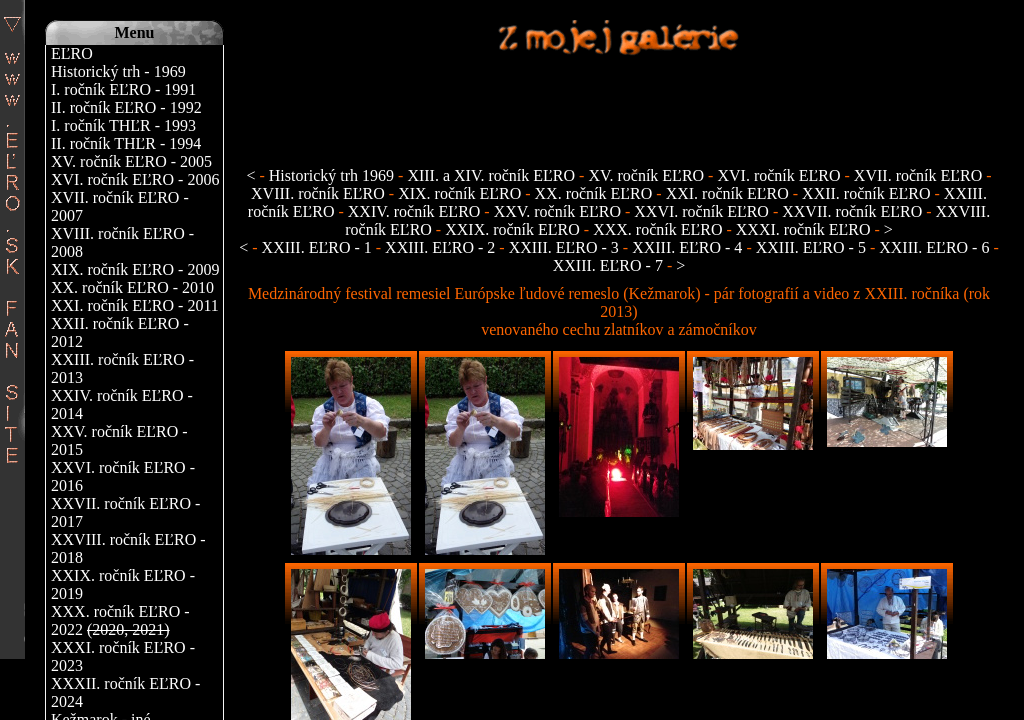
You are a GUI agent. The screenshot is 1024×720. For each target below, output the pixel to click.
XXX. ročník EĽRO (657, 229)
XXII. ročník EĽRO (866, 193)
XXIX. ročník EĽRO (512, 229)
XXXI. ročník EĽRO (803, 229)
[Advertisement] (619, 101)
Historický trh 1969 (331, 175)
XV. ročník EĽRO (646, 175)
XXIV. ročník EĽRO (414, 211)
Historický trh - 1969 (118, 71)
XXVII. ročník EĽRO (852, 211)
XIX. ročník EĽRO (459, 193)
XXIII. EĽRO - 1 (319, 247)
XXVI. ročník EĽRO (701, 211)
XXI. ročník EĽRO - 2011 (135, 305)
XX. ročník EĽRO (594, 193)
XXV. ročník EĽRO (557, 211)
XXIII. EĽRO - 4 (689, 247)
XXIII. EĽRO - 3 (566, 247)
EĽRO (72, 53)
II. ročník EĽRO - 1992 (126, 107)
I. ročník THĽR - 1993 (123, 125)
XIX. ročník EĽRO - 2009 (135, 269)
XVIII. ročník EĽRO (320, 193)
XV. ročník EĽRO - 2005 (131, 161)
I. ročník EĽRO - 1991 (123, 89)
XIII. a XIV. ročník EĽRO (491, 175)
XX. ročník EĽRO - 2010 (132, 287)
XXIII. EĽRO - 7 (610, 265)
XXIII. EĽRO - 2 (442, 247)
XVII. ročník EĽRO (918, 175)
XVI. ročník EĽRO (778, 175)
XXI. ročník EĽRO (727, 193)
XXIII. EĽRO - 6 (936, 247)
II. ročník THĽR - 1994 (126, 143)
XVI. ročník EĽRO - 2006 (135, 179)
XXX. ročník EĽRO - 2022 (120, 620)
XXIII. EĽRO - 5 (813, 247)
